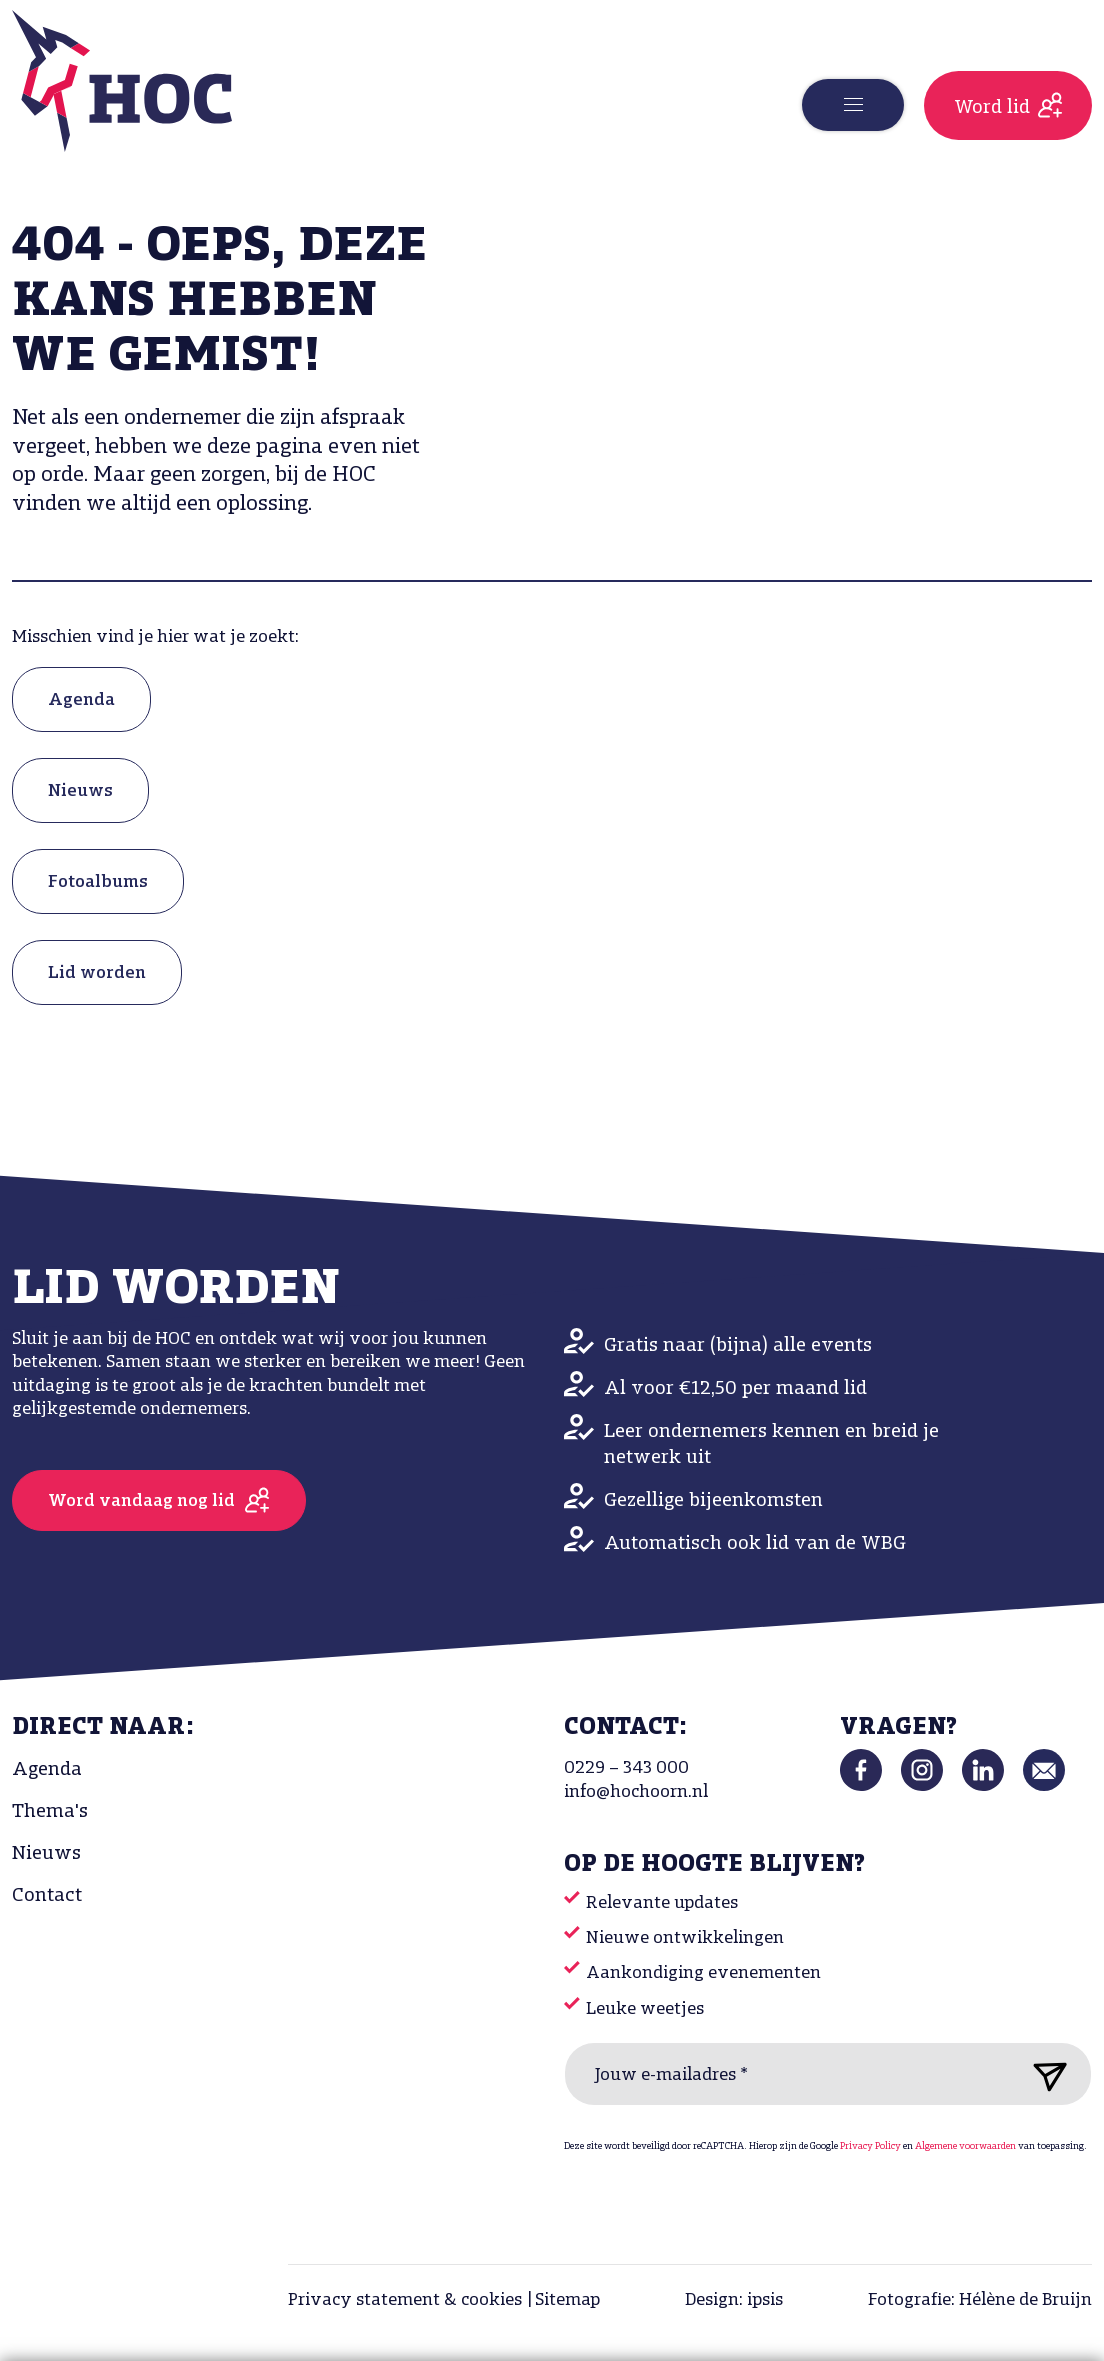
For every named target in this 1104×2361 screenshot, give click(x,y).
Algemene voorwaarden (965, 2146)
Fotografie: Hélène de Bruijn (980, 2300)
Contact (47, 1896)
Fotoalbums (98, 882)
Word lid (992, 108)
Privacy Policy (870, 2146)
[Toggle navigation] (853, 105)
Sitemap (567, 2300)
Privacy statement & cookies (405, 2300)
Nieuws (80, 791)
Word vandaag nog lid (141, 1501)
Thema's (50, 1812)
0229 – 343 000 (626, 1768)
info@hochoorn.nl (636, 1792)
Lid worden (97, 973)
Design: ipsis (734, 2300)
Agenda (81, 700)
